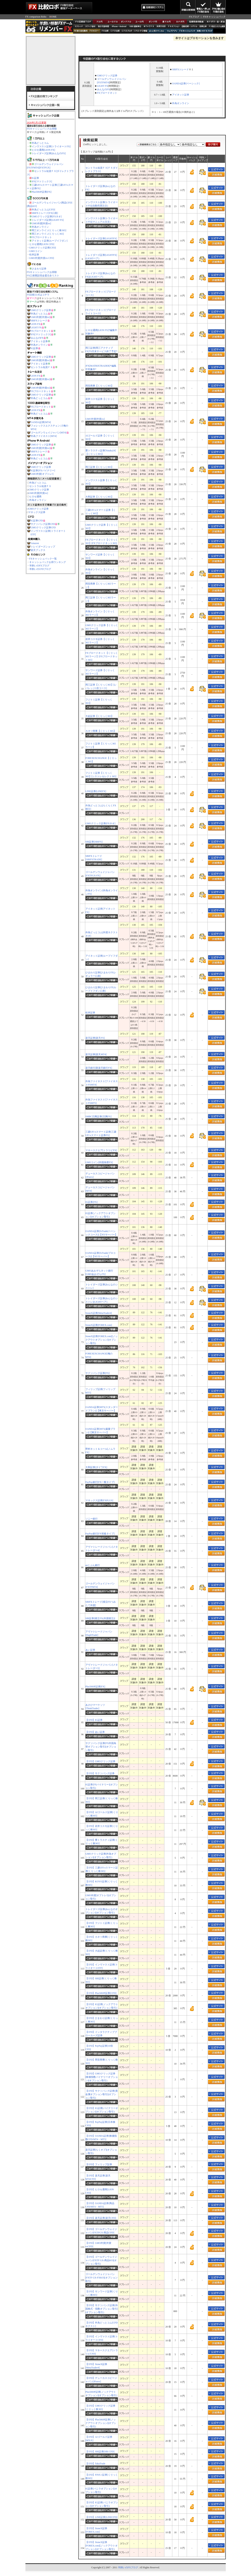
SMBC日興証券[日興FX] (98, 1116)
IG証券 (35, 178)
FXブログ (194, 16)
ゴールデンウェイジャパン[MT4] (49, 432)
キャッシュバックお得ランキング (47, 562)
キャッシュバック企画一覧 (50, 104)
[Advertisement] (116, 7)
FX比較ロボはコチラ (38, 294)
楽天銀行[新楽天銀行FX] (98, 1067)
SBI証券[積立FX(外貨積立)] (100, 1618)
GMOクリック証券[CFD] (42, 247)
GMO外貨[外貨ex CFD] (41, 258)
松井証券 (34, 254)
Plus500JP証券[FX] (41, 191)
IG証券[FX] (91, 1202)
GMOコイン (35, 251)
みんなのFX (37, 337)
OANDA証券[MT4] (41, 422)
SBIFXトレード (39, 320)
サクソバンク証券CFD (43, 524)
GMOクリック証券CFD (43, 527)
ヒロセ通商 (35, 496)
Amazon (35, 543)
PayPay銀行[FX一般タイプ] (100, 1482)
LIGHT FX (36, 327)
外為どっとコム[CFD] (43, 209)
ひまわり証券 (39, 268)
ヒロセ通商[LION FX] (43, 149)
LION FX (35, 324)
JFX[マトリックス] (42, 181)
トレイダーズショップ (43, 546)
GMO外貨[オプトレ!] (42, 474)
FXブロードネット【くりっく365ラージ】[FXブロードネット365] (101, 656)
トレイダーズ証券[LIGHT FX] (48, 220)
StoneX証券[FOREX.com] (98, 1325)
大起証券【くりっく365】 (99, 716)
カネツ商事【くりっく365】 (100, 731)
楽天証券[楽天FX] (95, 1037)
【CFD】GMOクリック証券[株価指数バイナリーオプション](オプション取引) (101, 2077)
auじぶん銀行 (92, 1565)
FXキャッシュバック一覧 (43, 558)
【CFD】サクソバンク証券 (100, 1773)
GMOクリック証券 (41, 310)
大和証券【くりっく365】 (99, 496)
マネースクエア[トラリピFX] (101, 1150)
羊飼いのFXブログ (39, 565)
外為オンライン (40, 226)
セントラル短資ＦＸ (42, 367)
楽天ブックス (38, 550)
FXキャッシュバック (214, 16)
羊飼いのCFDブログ (40, 569)
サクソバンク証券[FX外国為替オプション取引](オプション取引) (100, 1747)
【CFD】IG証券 (94, 1720)
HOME (53, 16)
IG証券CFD (37, 520)
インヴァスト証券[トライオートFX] (51, 146)
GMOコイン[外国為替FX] (99, 1162)
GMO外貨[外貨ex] (41, 223)
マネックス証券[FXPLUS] (99, 1500)
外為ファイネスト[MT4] (44, 436)
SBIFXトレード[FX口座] (45, 213)
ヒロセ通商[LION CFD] (41, 244)
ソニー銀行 (91, 1518)
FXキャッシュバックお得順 (42, 128)
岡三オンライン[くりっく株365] (49, 230)
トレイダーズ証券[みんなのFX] (49, 153)
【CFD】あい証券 (95, 1732)
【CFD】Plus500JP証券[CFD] (101, 1993)
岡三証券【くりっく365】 (99, 467)
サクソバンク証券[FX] (97, 1373)
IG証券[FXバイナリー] (43, 470)
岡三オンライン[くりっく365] (48, 233)
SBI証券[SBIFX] (94, 841)
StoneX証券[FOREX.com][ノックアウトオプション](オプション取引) (101, 1340)
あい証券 (90, 1649)
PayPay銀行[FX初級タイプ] (100, 1533)
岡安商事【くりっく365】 (99, 385)
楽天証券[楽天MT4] (96, 1054)
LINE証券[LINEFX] (95, 791)
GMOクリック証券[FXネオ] (47, 216)
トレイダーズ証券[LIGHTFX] (101, 238)
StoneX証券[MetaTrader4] (98, 1313)
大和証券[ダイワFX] (96, 1467)
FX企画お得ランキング (50, 96)
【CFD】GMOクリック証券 (100, 1761)
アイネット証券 (39, 341)
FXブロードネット (42, 237)
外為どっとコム (40, 143)
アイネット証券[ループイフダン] (50, 240)
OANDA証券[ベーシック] (186, 83)
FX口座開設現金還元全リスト (43, 275)
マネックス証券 (36, 512)
